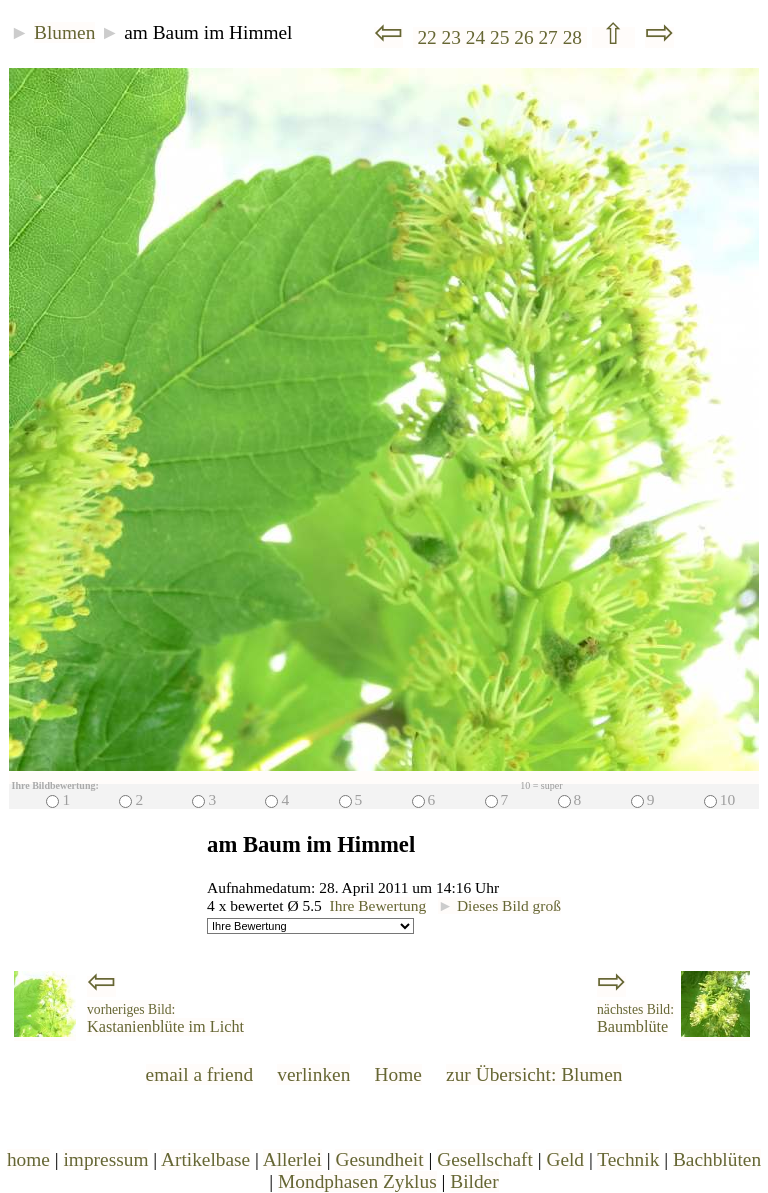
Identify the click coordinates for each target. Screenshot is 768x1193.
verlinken (313, 1074)
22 (427, 37)
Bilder (474, 1181)
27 (550, 37)
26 (526, 37)
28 (575, 37)
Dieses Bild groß (499, 905)
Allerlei (292, 1159)
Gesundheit (379, 1159)
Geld (565, 1159)
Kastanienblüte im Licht (165, 1019)
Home (398, 1074)
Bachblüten (717, 1159)
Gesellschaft (485, 1159)
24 (478, 37)
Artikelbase (205, 1159)
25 (502, 37)
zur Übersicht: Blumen (534, 1074)
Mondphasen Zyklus (357, 1181)
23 (454, 37)
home (28, 1159)
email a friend (200, 1074)
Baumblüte (635, 1019)
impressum (105, 1159)
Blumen (64, 32)
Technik (628, 1159)
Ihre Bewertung (378, 905)
